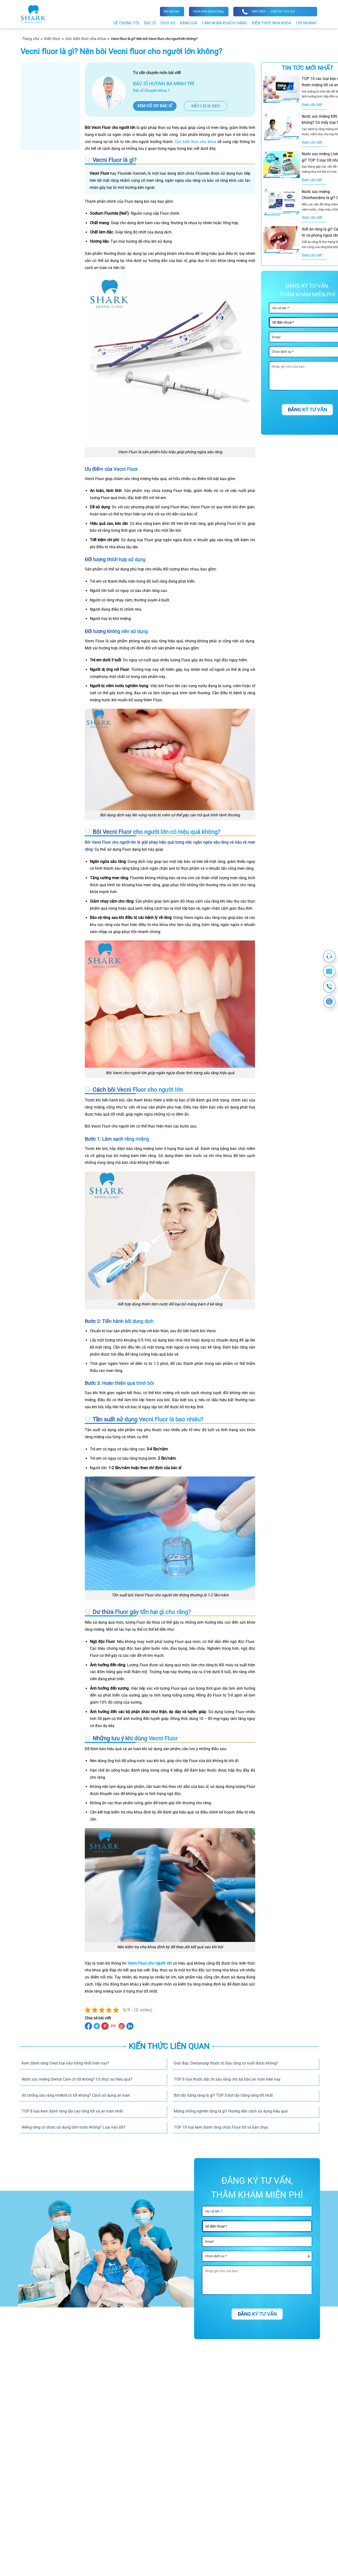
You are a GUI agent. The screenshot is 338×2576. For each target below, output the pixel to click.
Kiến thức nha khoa (271, 23)
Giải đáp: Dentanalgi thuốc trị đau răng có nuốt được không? (226, 2063)
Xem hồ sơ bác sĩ (154, 106)
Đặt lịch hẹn (205, 106)
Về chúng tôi (126, 23)
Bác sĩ (150, 23)
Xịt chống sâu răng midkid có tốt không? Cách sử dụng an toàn (76, 2095)
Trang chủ (30, 38)
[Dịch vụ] (257, 2256)
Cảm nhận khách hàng (224, 23)
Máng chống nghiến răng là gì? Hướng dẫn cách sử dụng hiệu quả (231, 2111)
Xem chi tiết (312, 104)
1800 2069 (258, 11)
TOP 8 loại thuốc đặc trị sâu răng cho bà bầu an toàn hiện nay (227, 2079)
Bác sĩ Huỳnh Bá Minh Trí (163, 84)
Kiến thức (52, 38)
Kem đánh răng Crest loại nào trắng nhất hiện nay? (65, 2063)
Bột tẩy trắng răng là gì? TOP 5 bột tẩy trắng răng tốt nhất (223, 2095)
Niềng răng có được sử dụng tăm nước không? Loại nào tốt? (73, 2127)
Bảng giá (188, 23)
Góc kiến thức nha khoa (85, 38)
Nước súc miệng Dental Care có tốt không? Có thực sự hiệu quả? (77, 2079)
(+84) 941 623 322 (282, 11)
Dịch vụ (167, 23)
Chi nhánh (306, 23)
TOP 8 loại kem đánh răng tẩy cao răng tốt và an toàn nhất (72, 2111)
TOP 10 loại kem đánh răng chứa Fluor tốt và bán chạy (221, 2127)
